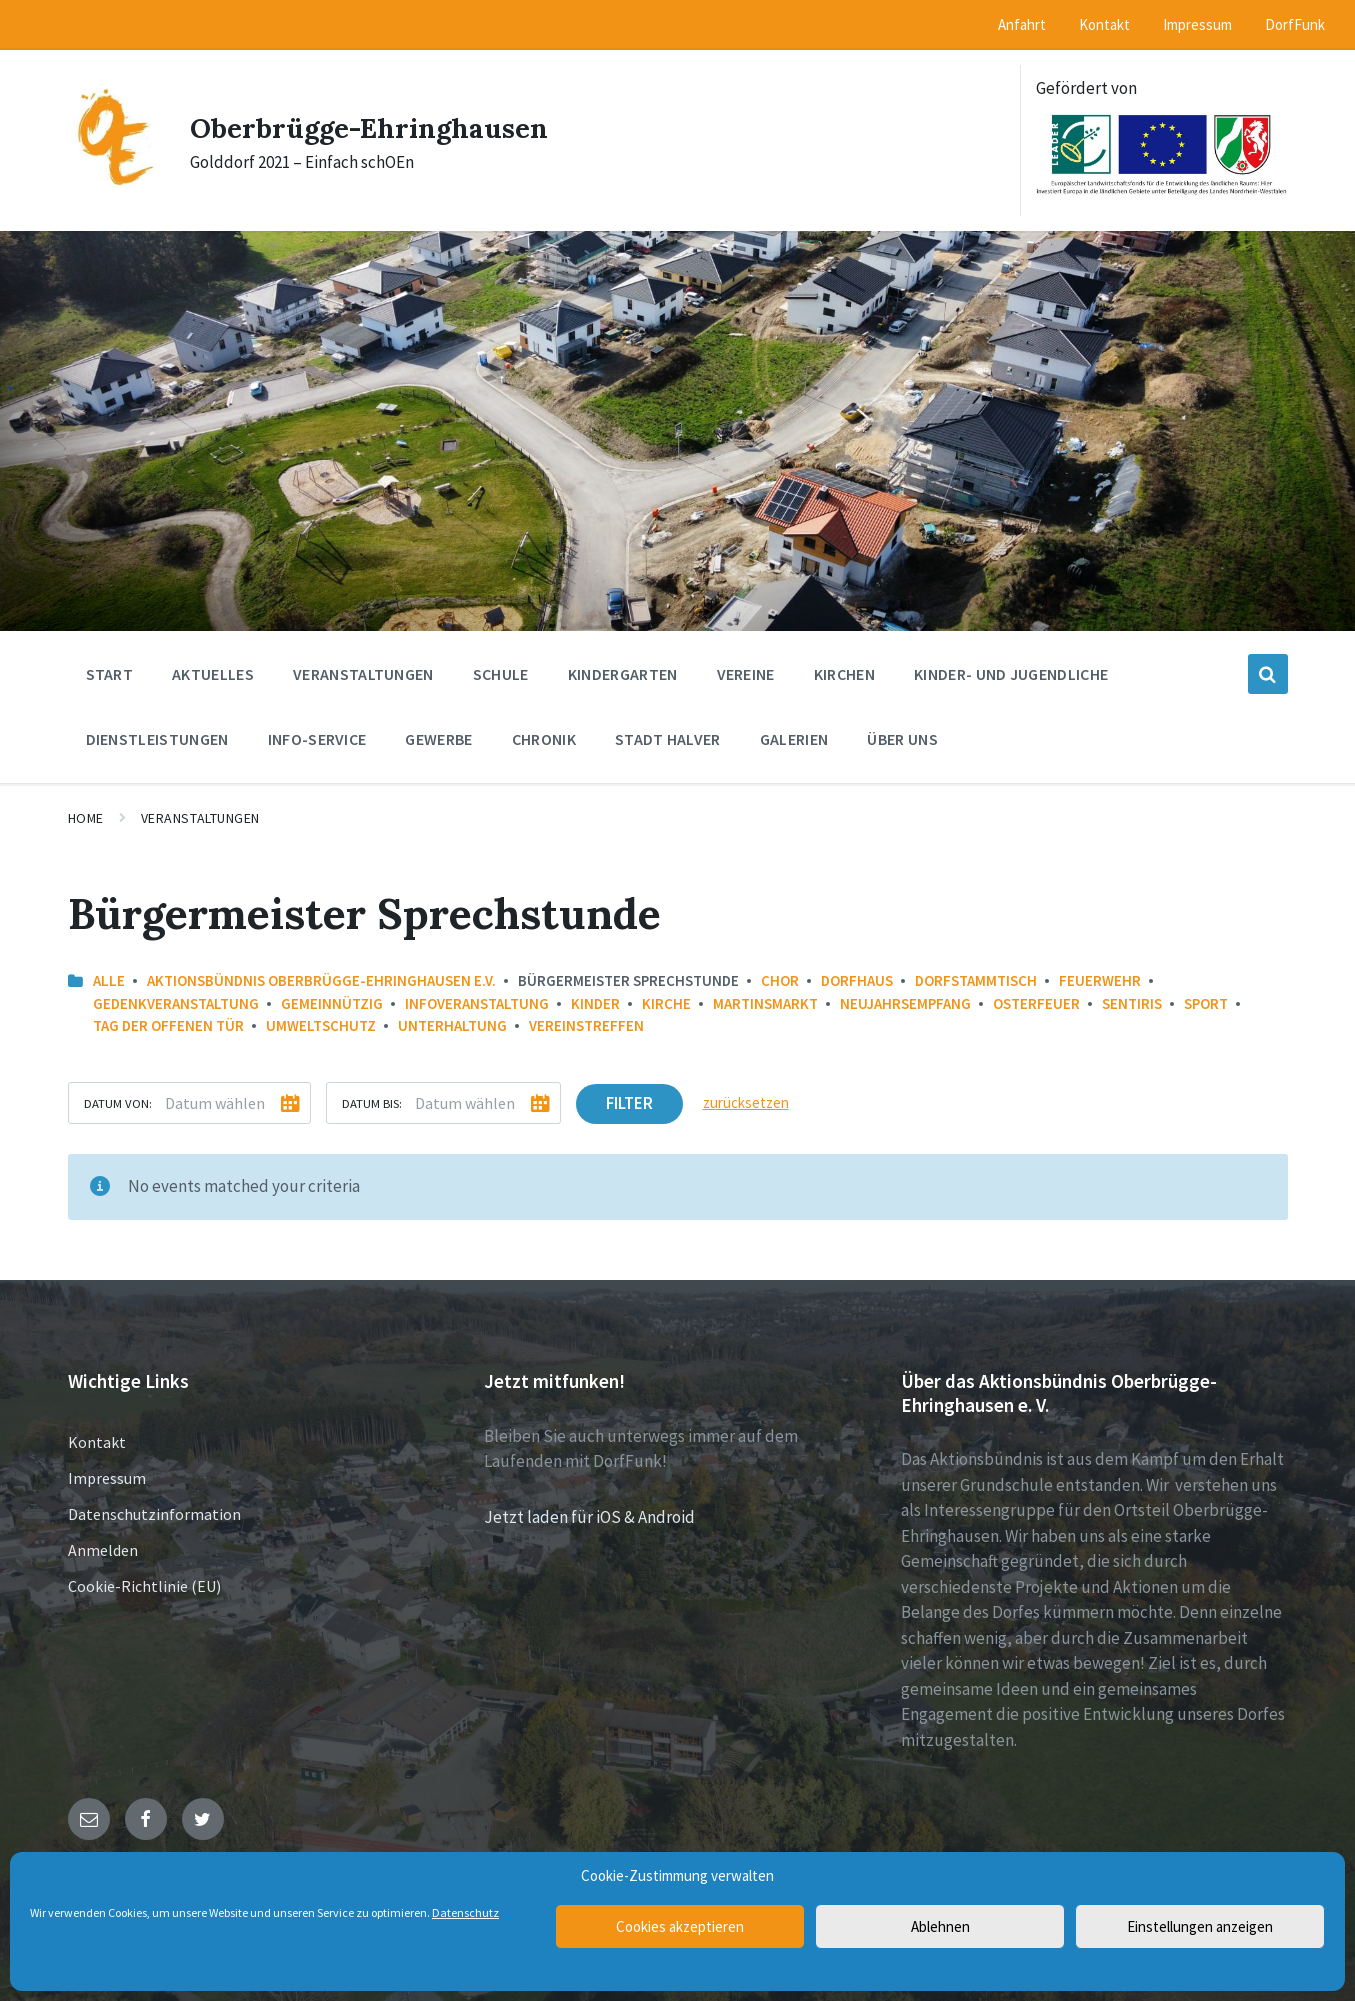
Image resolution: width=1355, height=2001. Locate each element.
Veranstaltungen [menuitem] (363, 674)
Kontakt (97, 1442)
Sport (1206, 1003)
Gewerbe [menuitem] (438, 739)
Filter (629, 1103)
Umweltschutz (321, 1025)
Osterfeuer (1036, 1003)
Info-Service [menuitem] (317, 739)
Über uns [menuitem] (902, 739)
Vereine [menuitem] (746, 674)
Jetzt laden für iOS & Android (589, 1517)
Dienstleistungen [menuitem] (157, 739)
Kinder (595, 1003)
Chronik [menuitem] (544, 739)
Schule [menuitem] (501, 674)
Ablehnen (940, 1926)
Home (86, 818)
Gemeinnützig (332, 1003)
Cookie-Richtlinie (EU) (144, 1586)
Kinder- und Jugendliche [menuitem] (1011, 674)
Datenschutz (465, 1912)
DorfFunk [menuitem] (1295, 24)
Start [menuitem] (110, 674)
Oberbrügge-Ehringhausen (383, 127)
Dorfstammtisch (976, 980)
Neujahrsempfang (905, 1003)
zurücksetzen (746, 1102)
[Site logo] (114, 182)
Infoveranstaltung (477, 1003)
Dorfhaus (857, 980)
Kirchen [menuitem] (844, 674)
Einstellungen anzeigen (1200, 1926)
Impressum (107, 1478)
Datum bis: (372, 1103)
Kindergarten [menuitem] (623, 674)
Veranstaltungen (200, 818)
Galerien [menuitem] (794, 739)
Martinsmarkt (765, 1003)
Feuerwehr (1100, 980)
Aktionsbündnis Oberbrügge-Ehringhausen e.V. (321, 980)
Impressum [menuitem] (1197, 24)
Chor (780, 980)
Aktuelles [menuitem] (213, 674)
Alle (109, 980)
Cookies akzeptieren (680, 1926)
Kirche (666, 1003)
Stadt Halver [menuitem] (668, 739)
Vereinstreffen (586, 1025)
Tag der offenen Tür (168, 1025)
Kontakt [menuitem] (1104, 24)
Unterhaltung (452, 1025)
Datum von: (118, 1103)
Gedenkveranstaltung (176, 1003)
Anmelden (103, 1550)
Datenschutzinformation (154, 1514)
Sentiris (1132, 1003)
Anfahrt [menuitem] (1022, 24)
